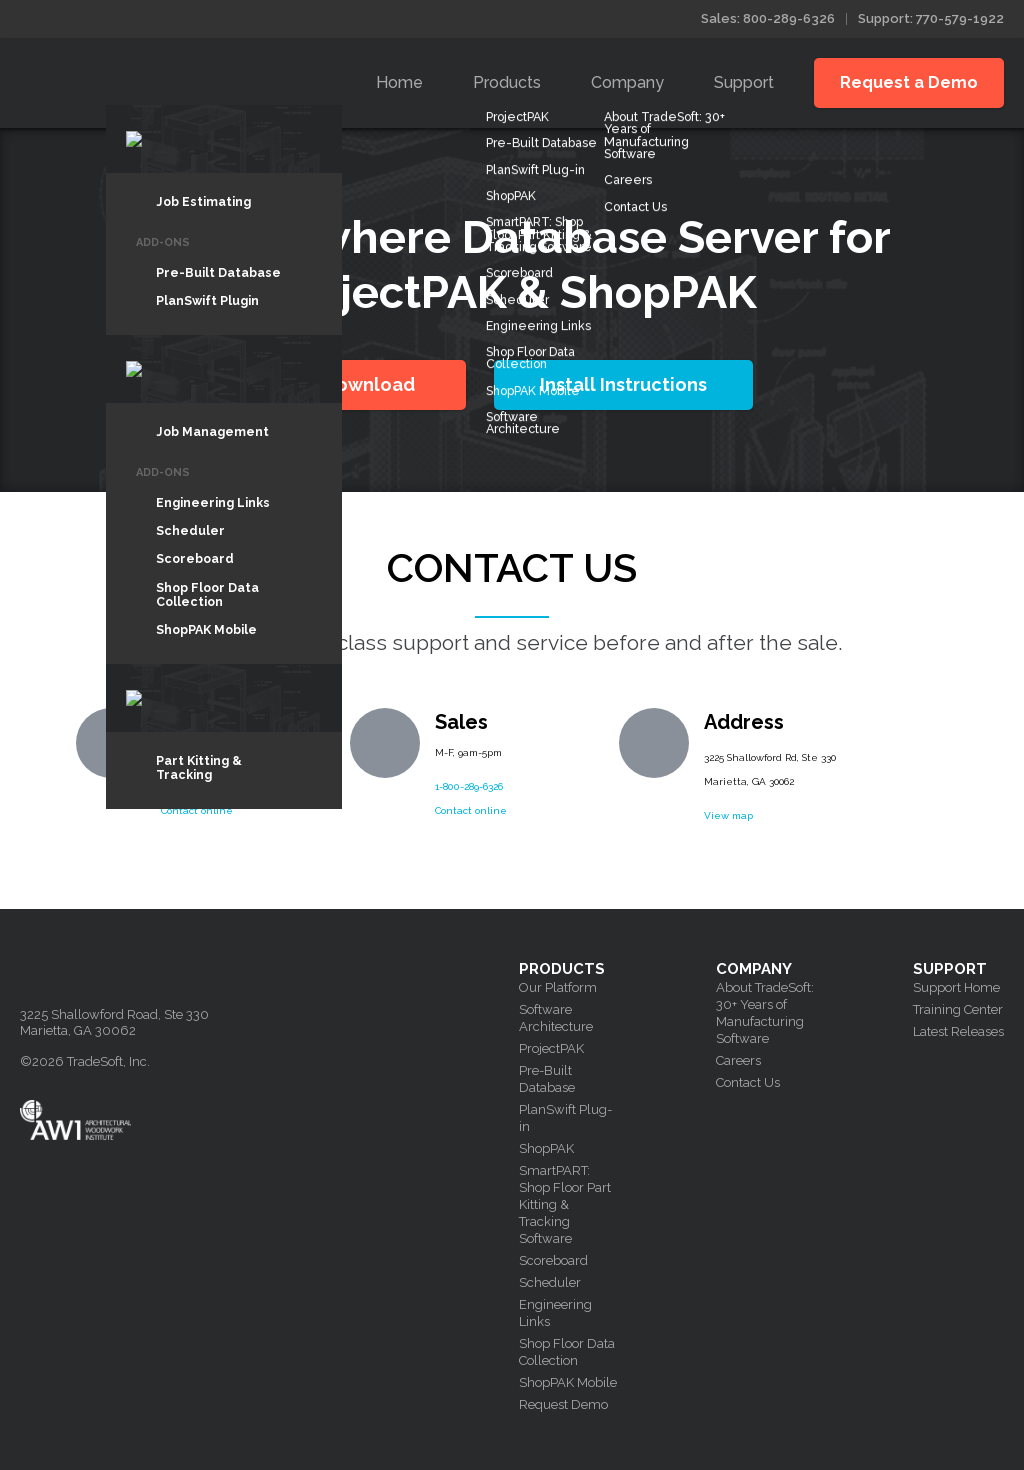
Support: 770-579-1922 (931, 18)
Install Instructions (623, 384)
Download (369, 384)
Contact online (197, 810)
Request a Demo (909, 82)
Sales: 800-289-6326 (768, 18)
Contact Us (748, 1082)
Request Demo (563, 1404)
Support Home (956, 987)
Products (507, 82)
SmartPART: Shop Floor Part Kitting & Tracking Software (565, 1204)
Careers (738, 1060)
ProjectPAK (551, 1048)
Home (399, 82)
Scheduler (550, 1282)
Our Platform (558, 987)
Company (627, 82)
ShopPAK (546, 1148)
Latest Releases (958, 1031)
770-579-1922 (190, 786)
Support (744, 82)
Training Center (958, 1009)
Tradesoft (162, 78)
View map (728, 815)
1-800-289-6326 (469, 786)
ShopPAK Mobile (568, 1382)
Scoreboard (553, 1260)
